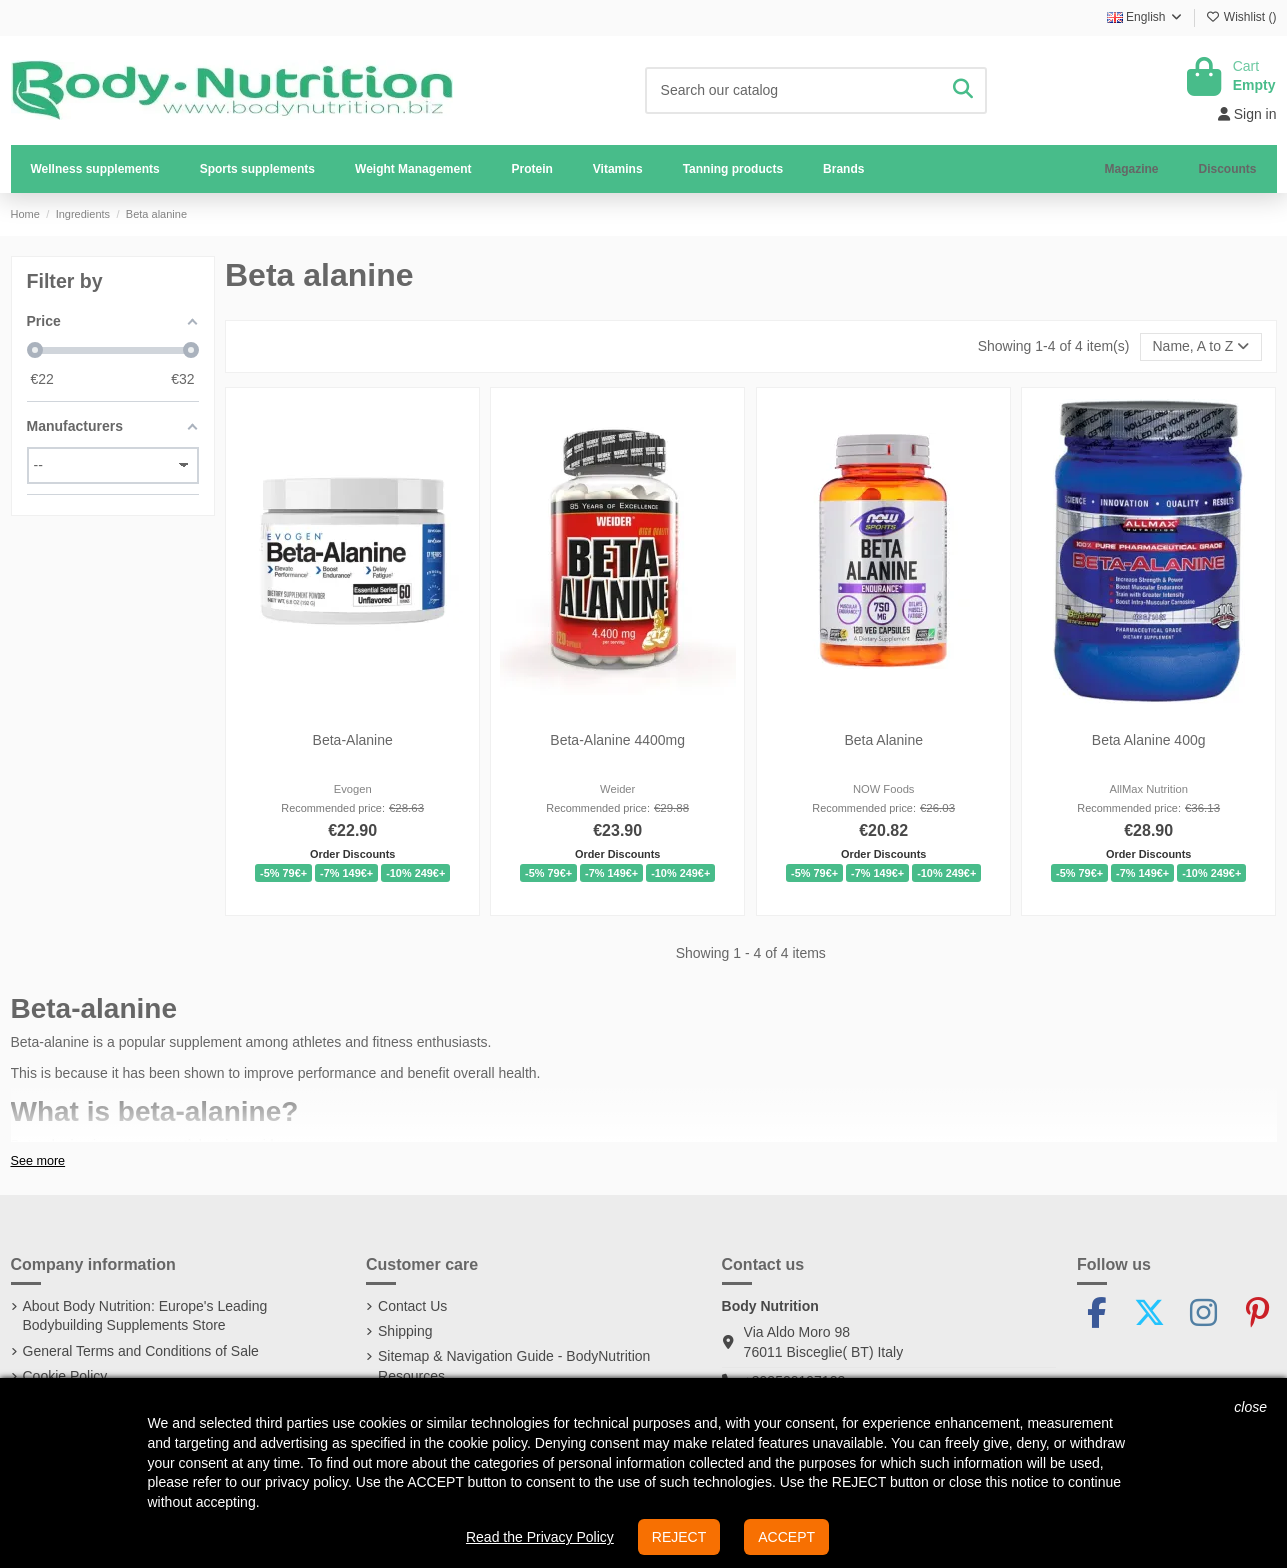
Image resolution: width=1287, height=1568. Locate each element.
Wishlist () (1241, 17)
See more (38, 1161)
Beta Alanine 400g (1149, 740)
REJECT (679, 1537)
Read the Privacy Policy (540, 1537)
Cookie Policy (65, 1376)
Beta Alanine (883, 740)
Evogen (353, 789)
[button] (257, 169)
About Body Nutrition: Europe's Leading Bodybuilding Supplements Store (145, 1316)
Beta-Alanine (353, 740)
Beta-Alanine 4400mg (618, 740)
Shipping (405, 1331)
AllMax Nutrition (1149, 789)
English (1145, 17)
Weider (617, 789)
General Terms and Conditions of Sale (141, 1351)
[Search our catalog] (963, 90)
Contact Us (412, 1306)
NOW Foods (884, 789)
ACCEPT (786, 1537)
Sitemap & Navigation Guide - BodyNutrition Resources (514, 1366)
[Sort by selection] (1200, 347)
